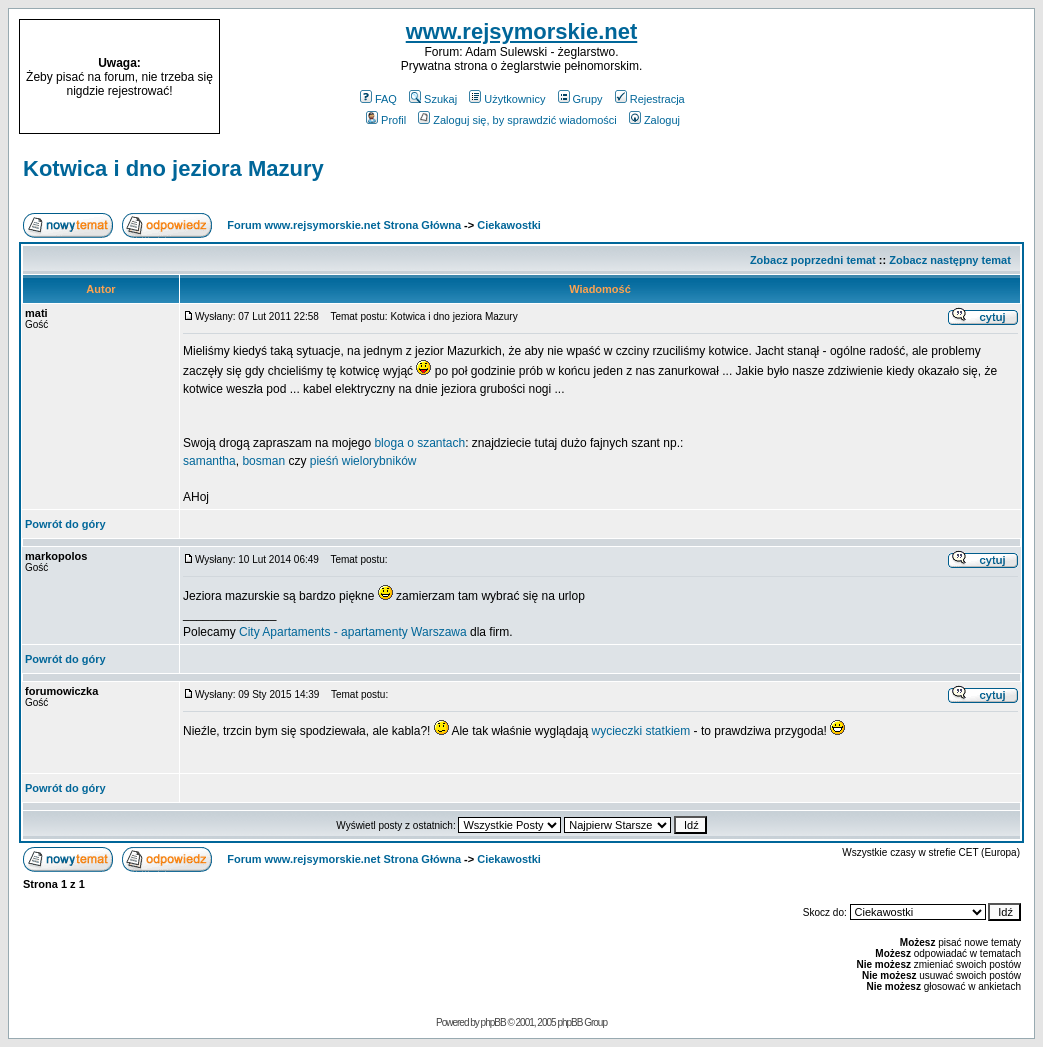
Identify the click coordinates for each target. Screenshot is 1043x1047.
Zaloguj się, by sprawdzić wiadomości (517, 120)
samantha (209, 461)
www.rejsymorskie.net (522, 31)
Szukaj (433, 99)
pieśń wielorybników (363, 461)
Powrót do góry (65, 524)
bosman (265, 461)
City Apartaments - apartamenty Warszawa (353, 632)
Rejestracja (650, 99)
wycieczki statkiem (641, 731)
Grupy (580, 99)
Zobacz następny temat (950, 260)
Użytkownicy (507, 99)
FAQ (378, 99)
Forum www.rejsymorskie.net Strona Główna (344, 225)
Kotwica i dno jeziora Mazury (173, 168)
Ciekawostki (509, 225)
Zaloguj (654, 120)
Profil (386, 120)
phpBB (493, 1022)
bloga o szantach (419, 443)
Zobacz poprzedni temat (813, 260)
